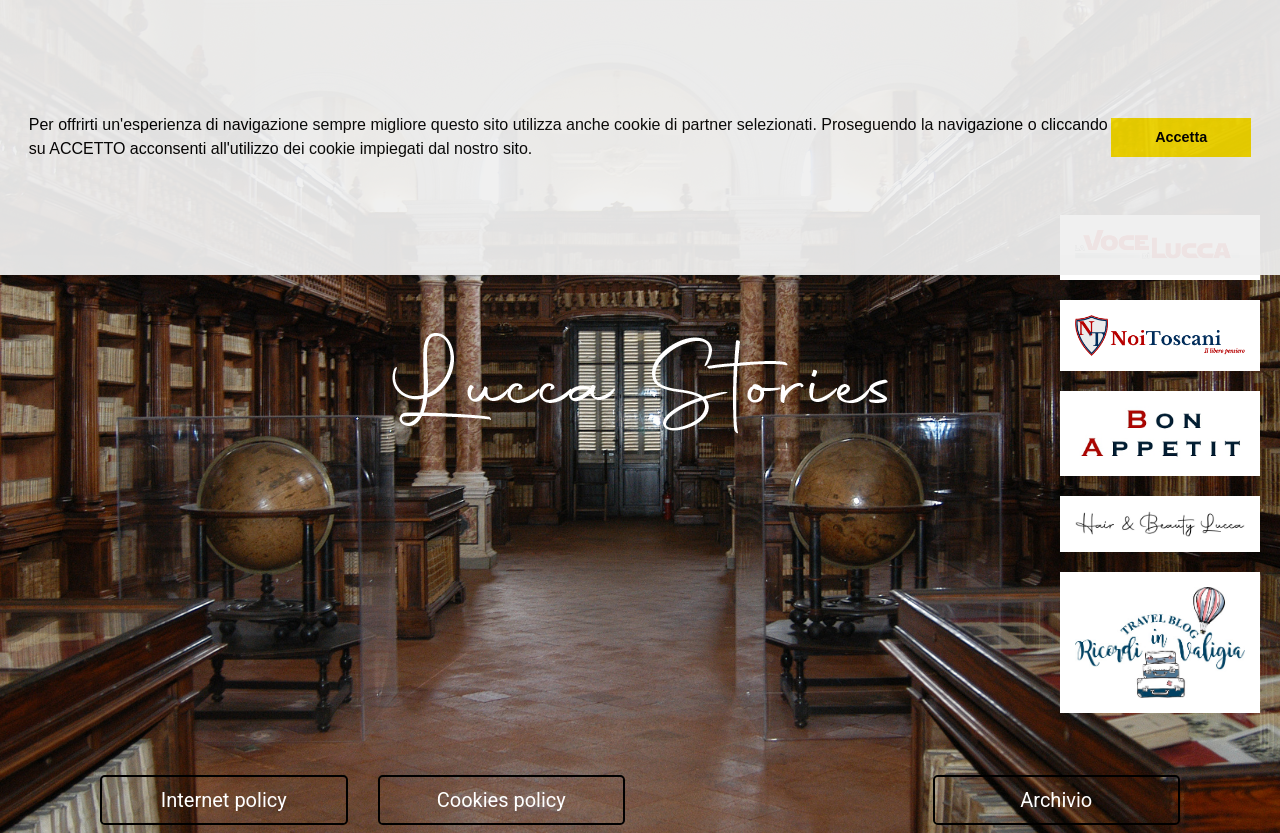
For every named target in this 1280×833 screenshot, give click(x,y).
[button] (540, 151)
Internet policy (224, 800)
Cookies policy (501, 800)
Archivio (1056, 800)
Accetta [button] (1181, 137)
